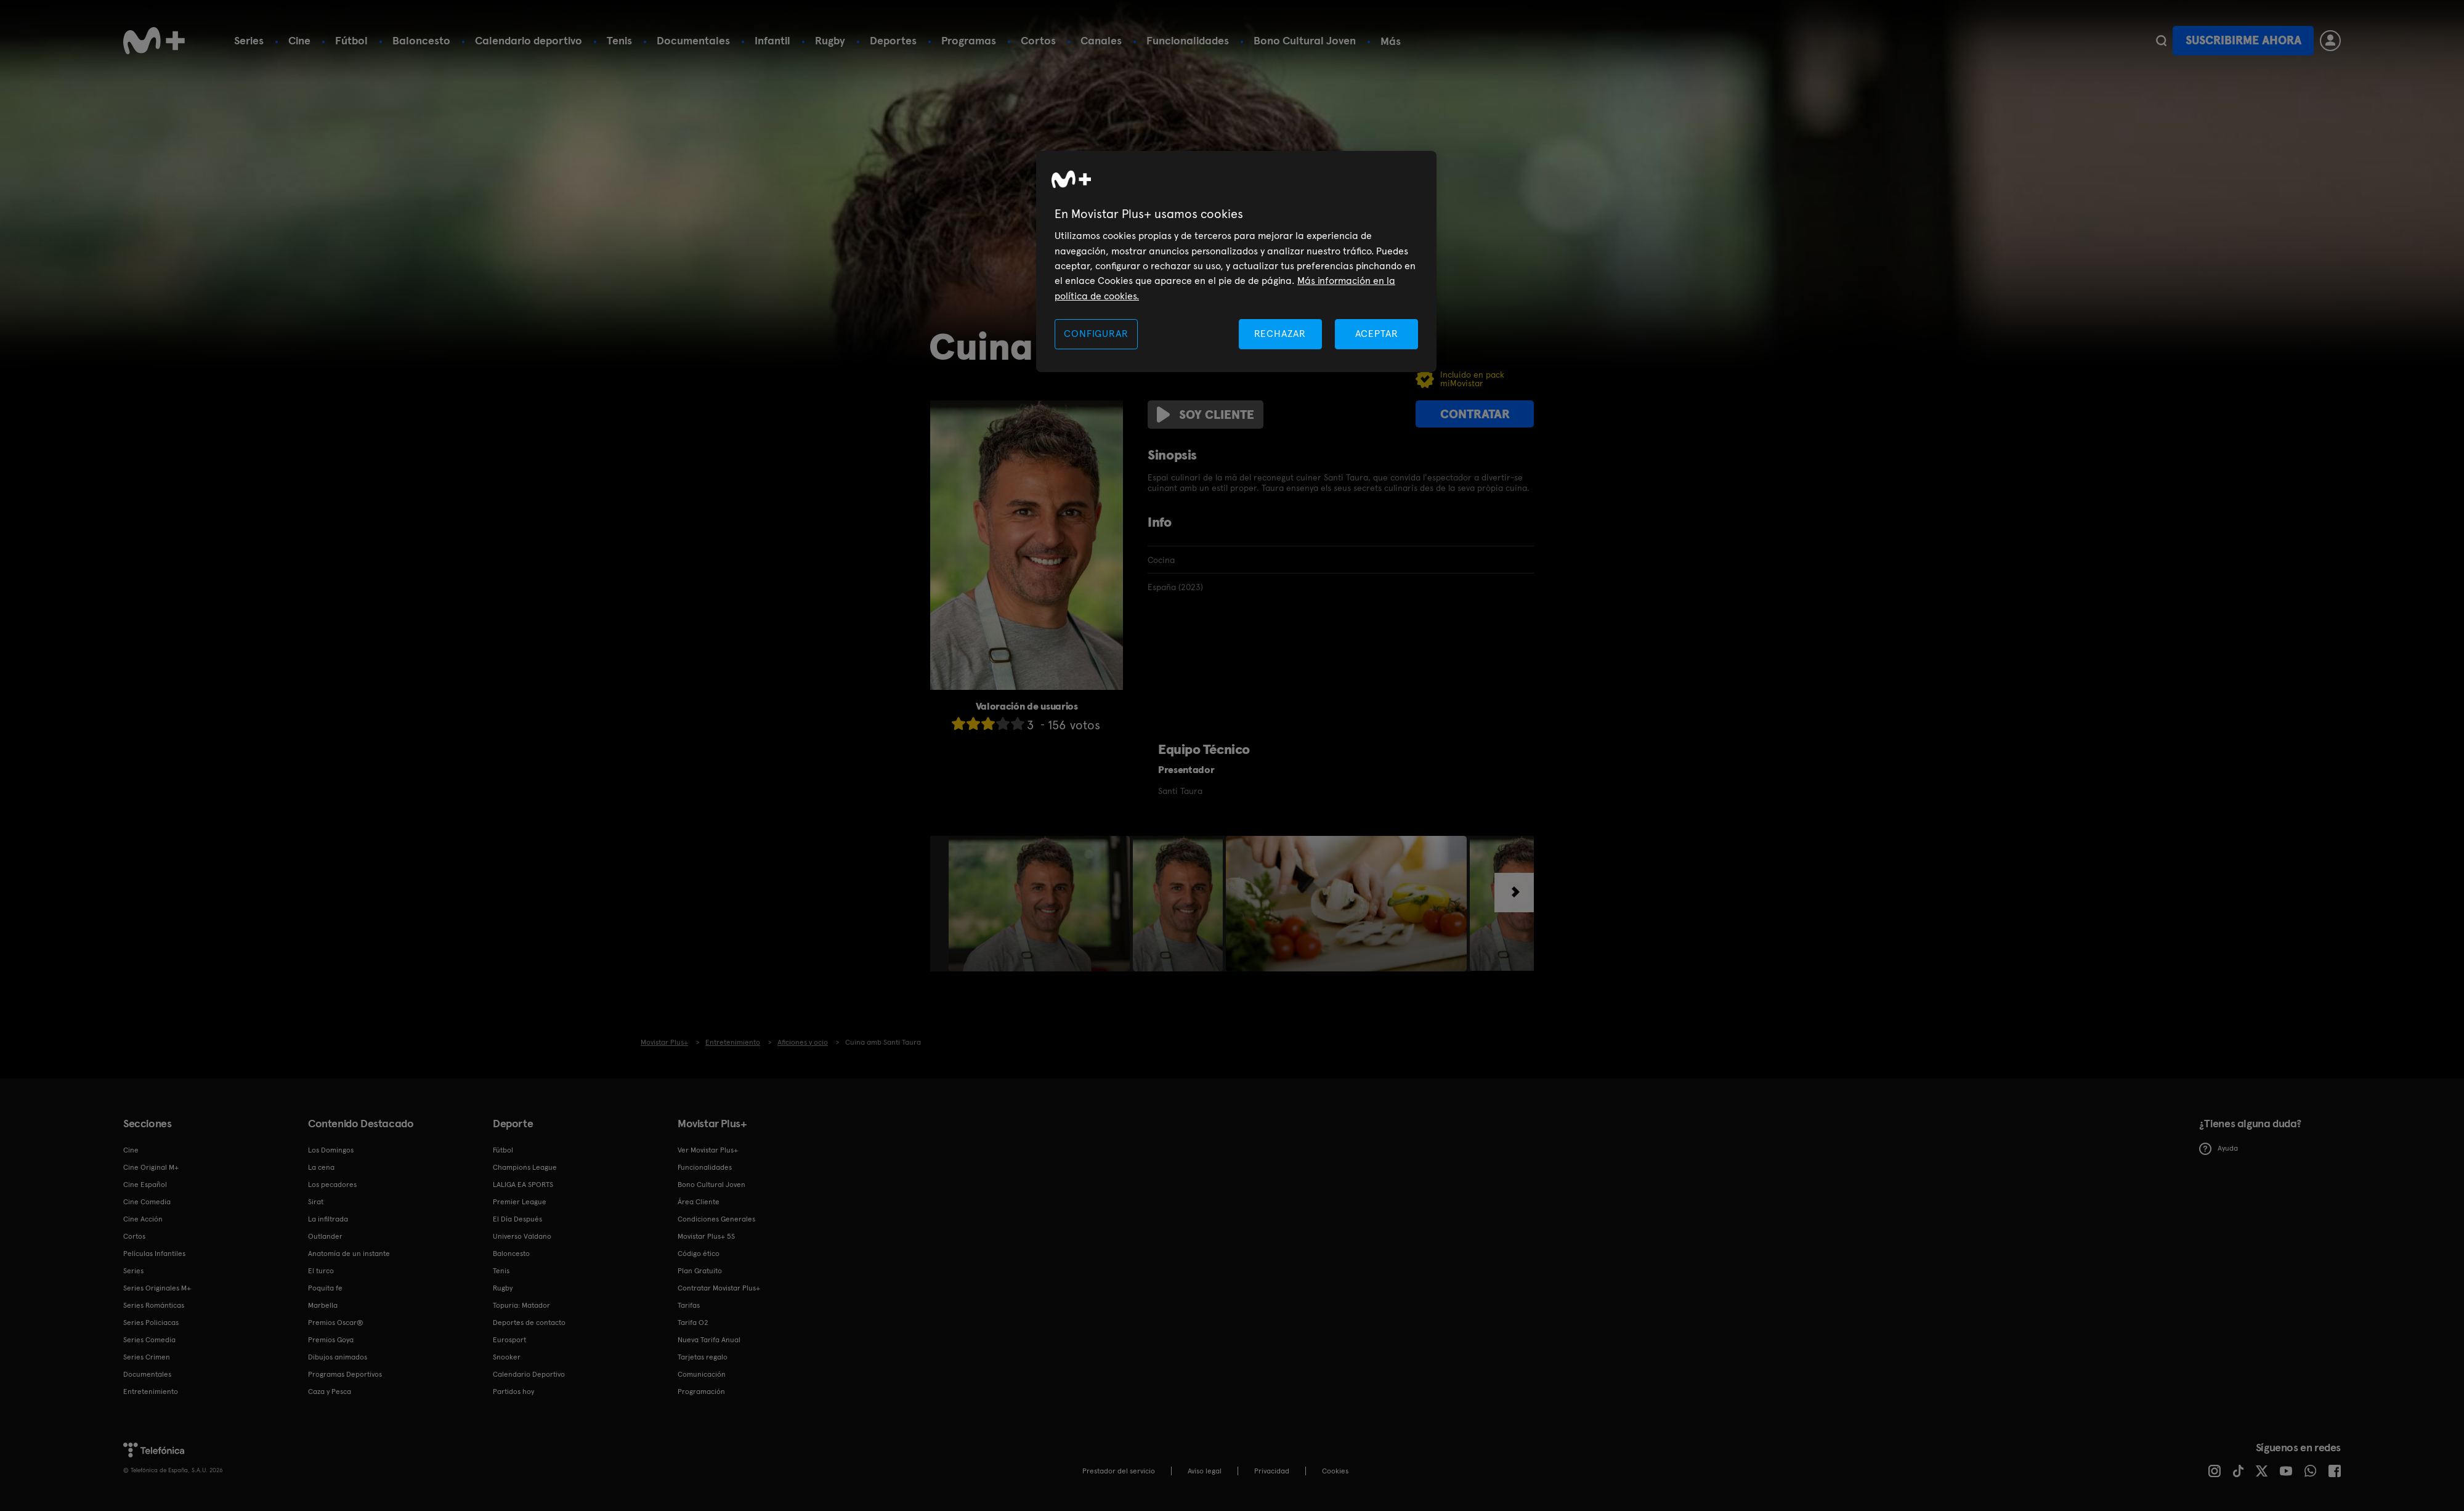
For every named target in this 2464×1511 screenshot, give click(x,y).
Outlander (325, 1236)
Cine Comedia (147, 1201)
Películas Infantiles (154, 1253)
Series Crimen (146, 1357)
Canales (1101, 40)
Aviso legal (1205, 1471)
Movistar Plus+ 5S (706, 1236)
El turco (321, 1270)
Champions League (525, 1167)
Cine (299, 40)
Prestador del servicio (1118, 1471)
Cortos (1038, 40)
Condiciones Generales (716, 1219)
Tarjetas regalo (702, 1357)
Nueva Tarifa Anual (709, 1339)
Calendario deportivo (528, 40)
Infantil (772, 40)
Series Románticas (153, 1305)
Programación (701, 1391)
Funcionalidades (1187, 40)
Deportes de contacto (529, 1322)
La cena (321, 1167)
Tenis (619, 40)
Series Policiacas (151, 1322)
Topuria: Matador (521, 1305)
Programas (968, 40)
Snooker (507, 1357)
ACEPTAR (1376, 333)
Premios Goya (331, 1339)
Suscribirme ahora (2243, 40)
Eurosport (509, 1339)
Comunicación (702, 1374)
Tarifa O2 (693, 1322)
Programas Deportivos (345, 1374)
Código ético (698, 1253)
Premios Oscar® (335, 1322)
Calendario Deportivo (529, 1374)
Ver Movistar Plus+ (708, 1150)
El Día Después (517, 1219)
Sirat (315, 1201)
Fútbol (351, 40)
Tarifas (689, 1305)
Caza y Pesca (329, 1391)
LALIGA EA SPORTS (523, 1184)
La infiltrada (328, 1219)
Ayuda (2218, 1149)
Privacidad (1271, 1471)
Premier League (519, 1201)
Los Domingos (331, 1150)
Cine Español (145, 1184)
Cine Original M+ (151, 1167)
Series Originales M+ (157, 1288)
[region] (1236, 261)
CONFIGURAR (1096, 333)
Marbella (323, 1305)
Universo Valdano (522, 1236)
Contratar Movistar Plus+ (719, 1288)
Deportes (893, 40)
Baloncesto (421, 40)
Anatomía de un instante (349, 1253)
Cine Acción (143, 1219)
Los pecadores (332, 1184)
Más (1390, 41)
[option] (1041, 903)
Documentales (693, 40)
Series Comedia (149, 1339)
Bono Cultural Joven (1305, 40)
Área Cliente (698, 1201)
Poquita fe (325, 1288)
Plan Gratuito (700, 1270)
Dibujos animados (337, 1357)
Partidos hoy (513, 1391)
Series (249, 40)
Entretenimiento (150, 1391)
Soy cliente (1205, 415)
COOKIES (1335, 1471)
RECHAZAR (1280, 333)
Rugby (830, 40)
